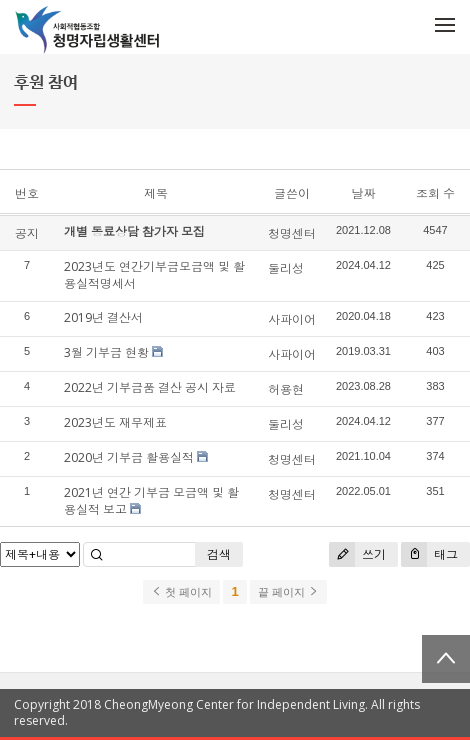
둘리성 (286, 268)
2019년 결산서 (103, 317)
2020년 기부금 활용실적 (129, 457)
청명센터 (292, 233)
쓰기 (357, 554)
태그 (429, 554)
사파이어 (292, 319)
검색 (219, 554)
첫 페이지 (181, 592)
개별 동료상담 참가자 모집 (134, 231)
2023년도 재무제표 (115, 422)
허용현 (286, 389)
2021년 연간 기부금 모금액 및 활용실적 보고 (151, 501)
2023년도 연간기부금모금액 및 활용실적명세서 (154, 275)
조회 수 (435, 193)
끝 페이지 (288, 592)
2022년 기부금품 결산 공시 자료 (150, 387)
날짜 (363, 193)
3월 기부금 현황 (106, 352)
